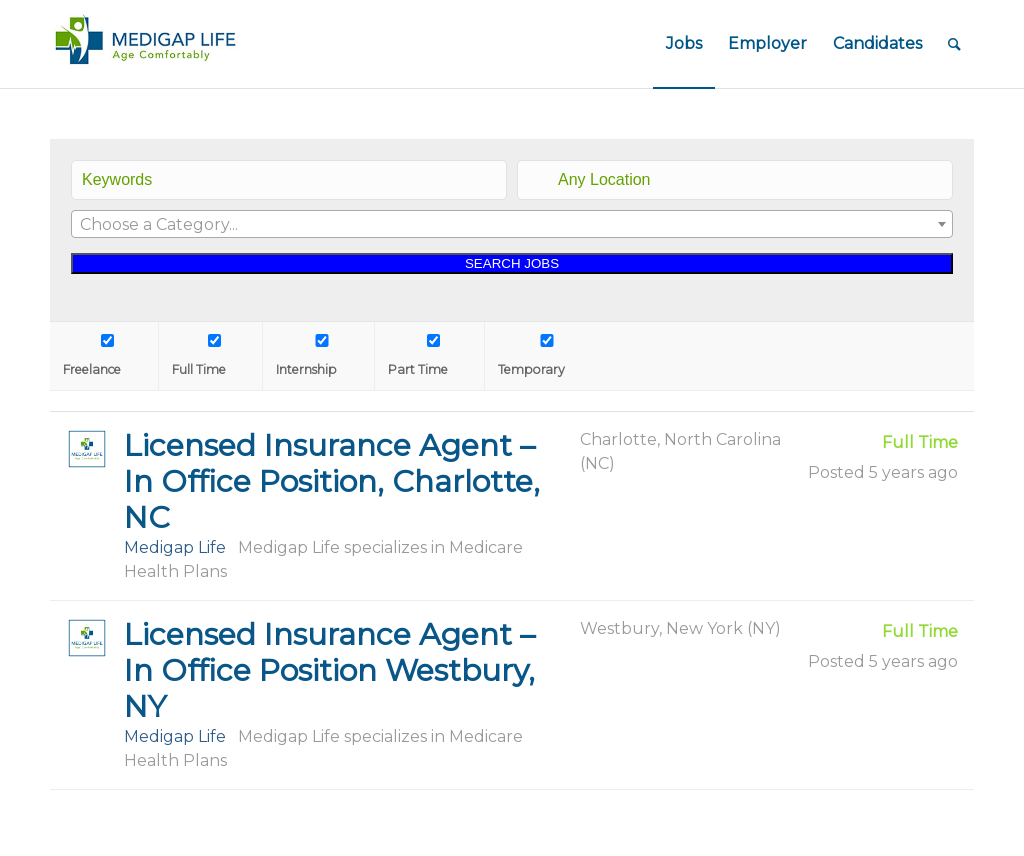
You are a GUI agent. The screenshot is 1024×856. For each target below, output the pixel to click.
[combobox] (512, 224)
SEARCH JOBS (512, 263)
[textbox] (512, 225)
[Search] (954, 44)
